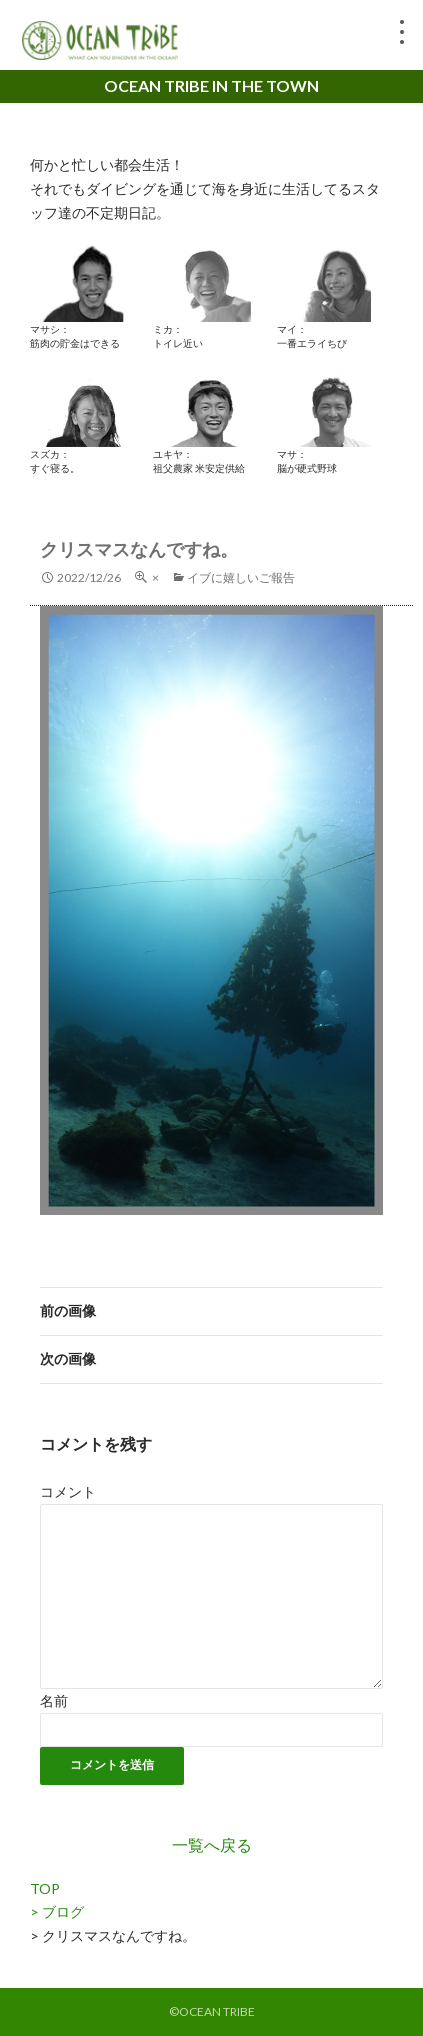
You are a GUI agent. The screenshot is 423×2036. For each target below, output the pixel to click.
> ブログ (57, 1911)
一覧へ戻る (212, 1844)
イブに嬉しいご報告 (241, 577)
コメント (68, 1491)
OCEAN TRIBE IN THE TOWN (211, 85)
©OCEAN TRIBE (212, 2011)
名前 (54, 1700)
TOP (45, 1888)
